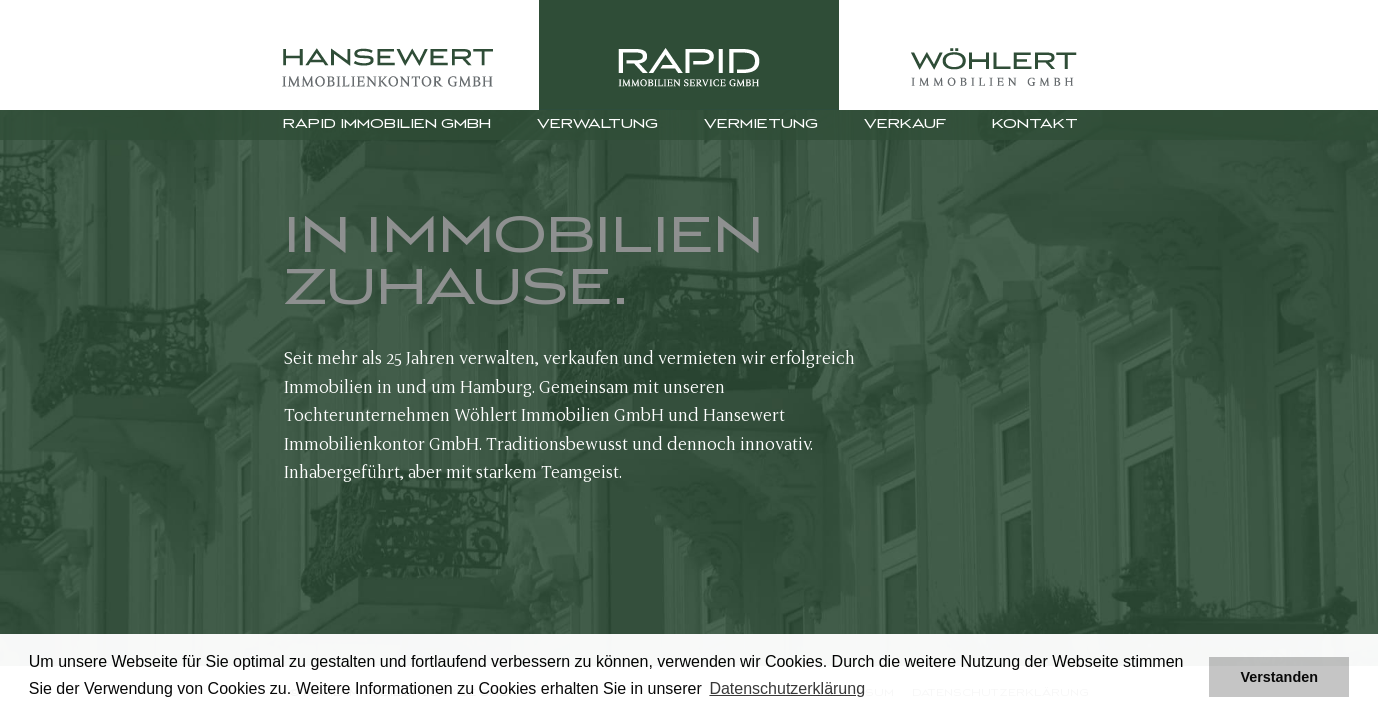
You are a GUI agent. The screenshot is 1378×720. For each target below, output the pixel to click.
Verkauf (905, 124)
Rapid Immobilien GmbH (387, 124)
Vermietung (761, 124)
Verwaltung (597, 124)
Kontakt (1035, 124)
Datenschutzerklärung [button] (787, 688)
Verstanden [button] (1279, 677)
